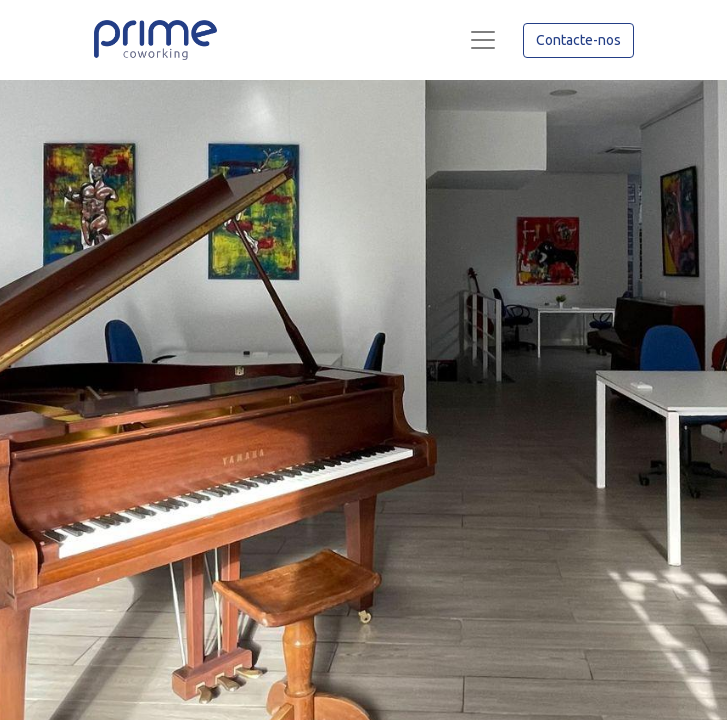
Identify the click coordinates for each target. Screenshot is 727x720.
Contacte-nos (578, 40)
